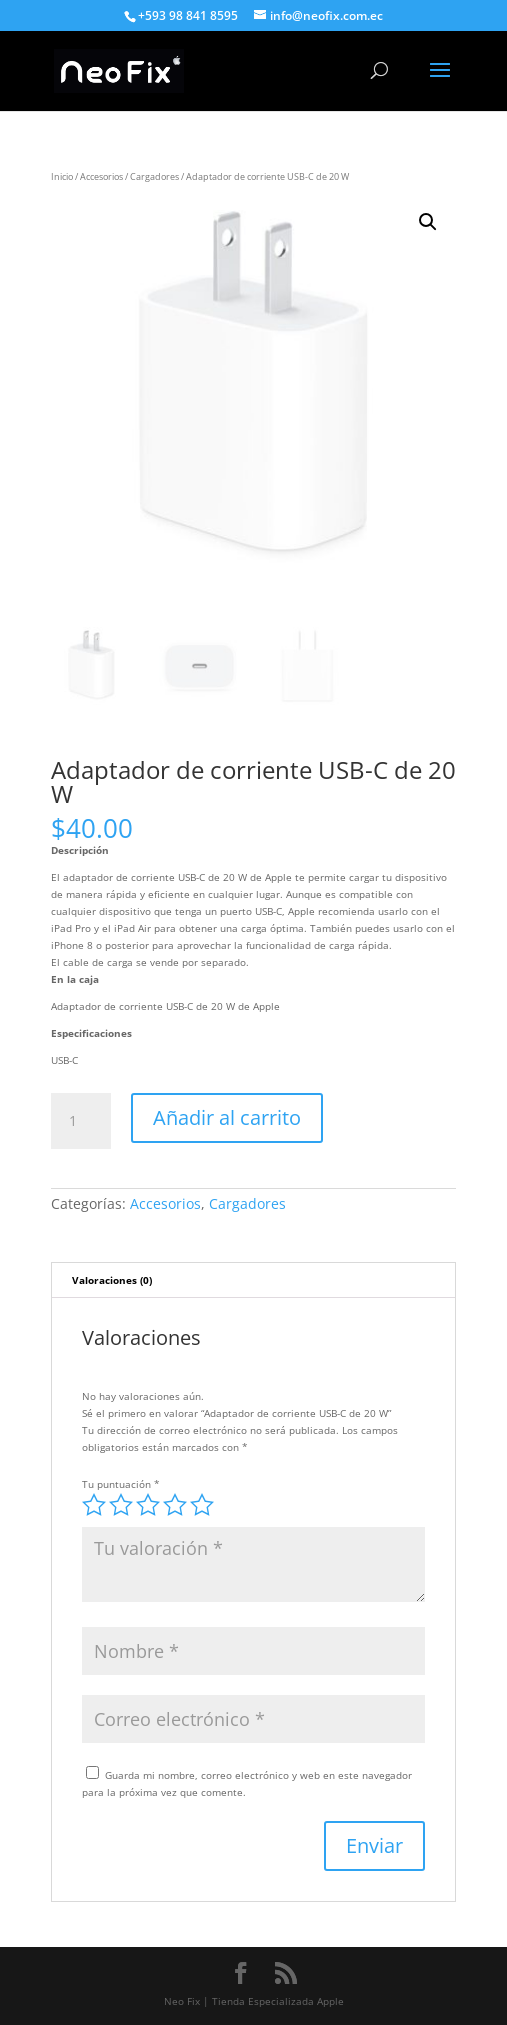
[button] (428, 222)
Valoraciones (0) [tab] (112, 1280)
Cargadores (154, 176)
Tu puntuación (121, 1484)
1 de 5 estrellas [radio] (94, 1505)
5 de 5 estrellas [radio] (202, 1505)
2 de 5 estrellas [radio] (121, 1505)
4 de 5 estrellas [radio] (175, 1505)
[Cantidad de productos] (81, 1121)
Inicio (62, 176)
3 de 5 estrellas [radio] (148, 1505)
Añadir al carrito (227, 1117)
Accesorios (101, 176)
